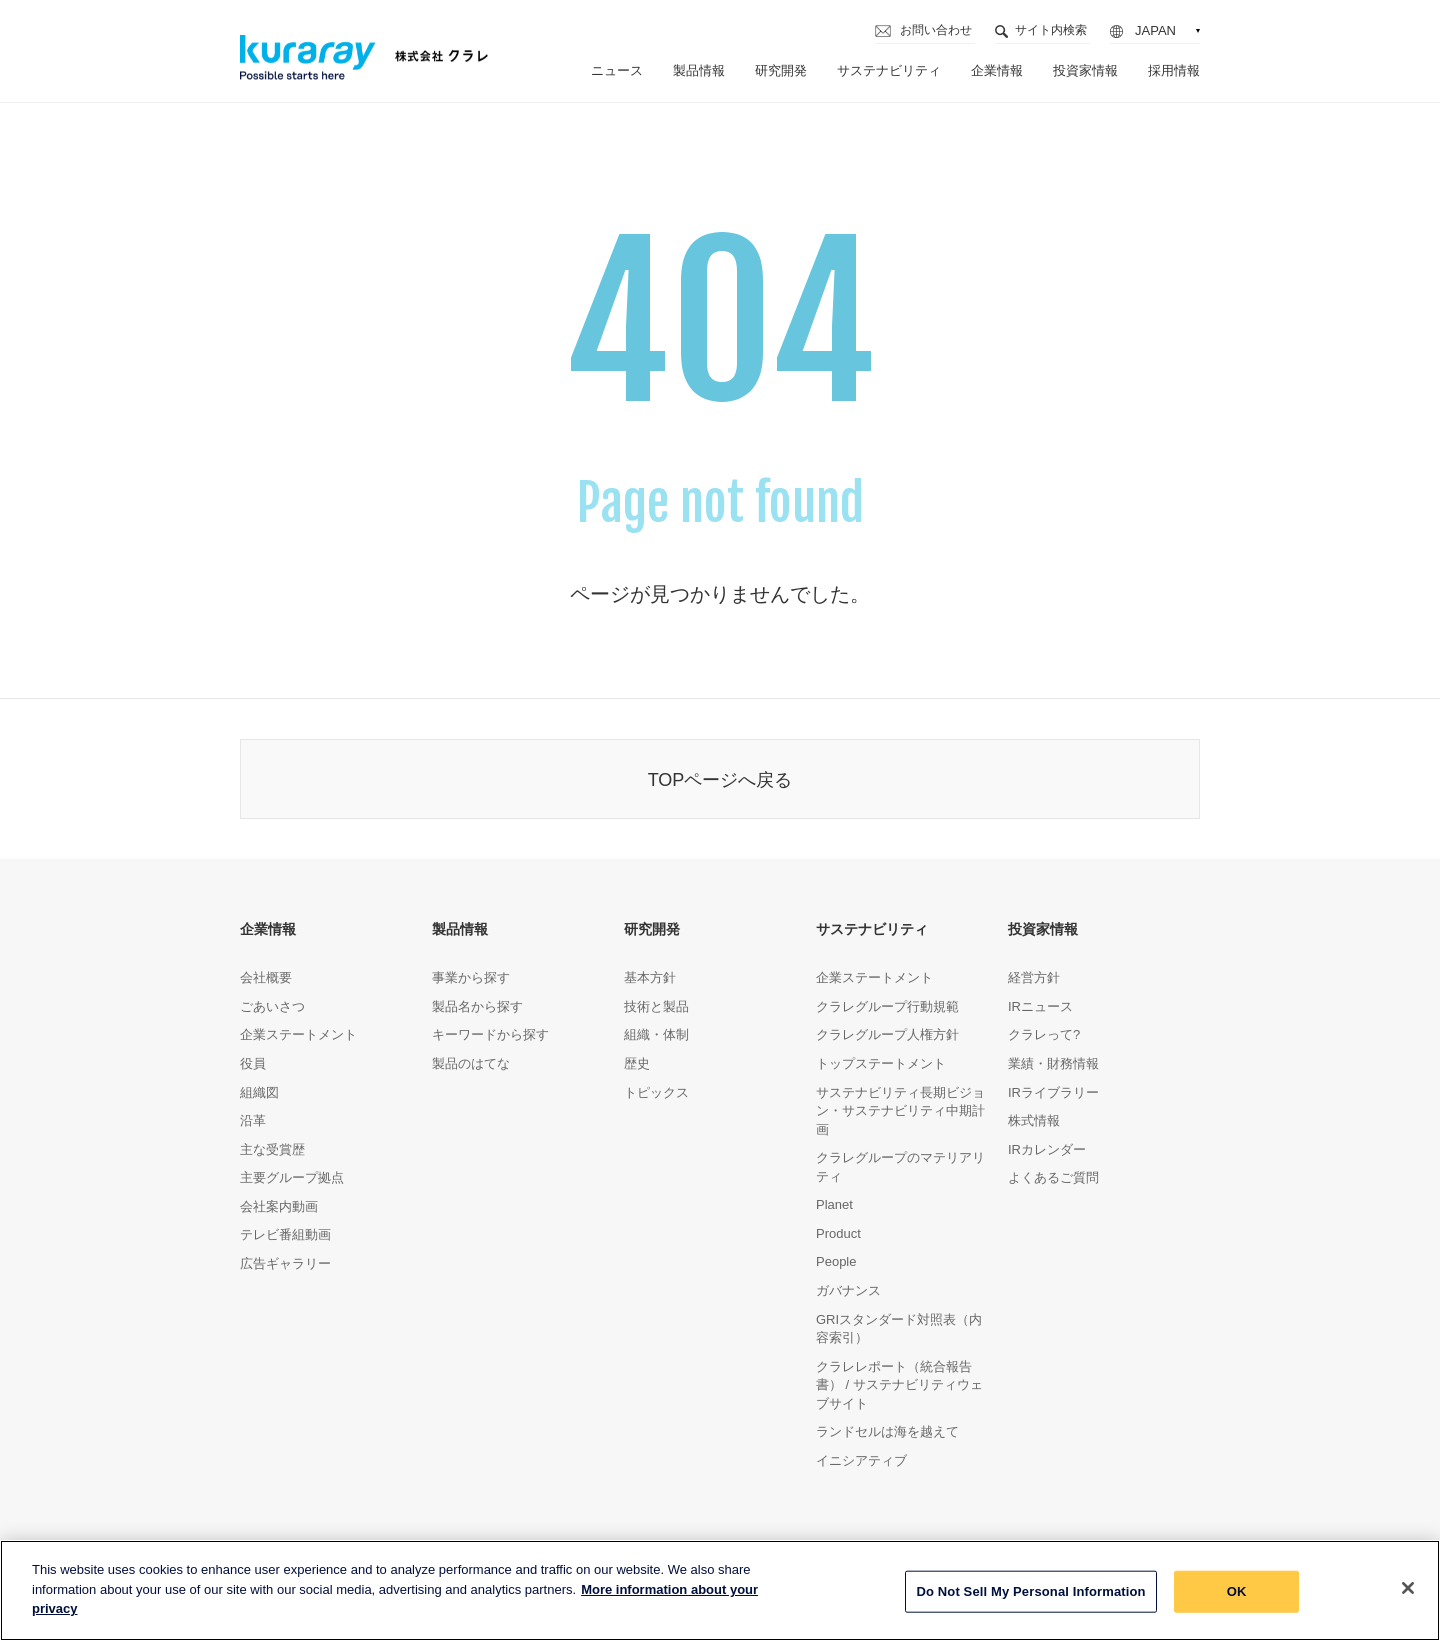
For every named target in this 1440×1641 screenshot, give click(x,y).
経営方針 (1034, 977)
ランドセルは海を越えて (887, 1431)
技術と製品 (656, 1006)
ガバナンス (848, 1290)
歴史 (637, 1063)
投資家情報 (1085, 70)
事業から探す (471, 977)
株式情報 (1034, 1120)
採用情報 (1174, 70)
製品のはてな (471, 1063)
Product (838, 1233)
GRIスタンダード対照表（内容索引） (899, 1329)
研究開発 (781, 70)
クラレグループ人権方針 (887, 1034)
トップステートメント (881, 1063)
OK (1237, 1596)
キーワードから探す (490, 1034)
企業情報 (997, 70)
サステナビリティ (889, 70)
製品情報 (699, 70)
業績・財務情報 (1053, 1063)
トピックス (656, 1092)
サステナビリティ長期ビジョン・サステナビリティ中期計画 (900, 1111)
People (836, 1261)
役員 (253, 1063)
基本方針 (650, 977)
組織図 (259, 1092)
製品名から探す (477, 1006)
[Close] (1408, 1593)
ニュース (617, 70)
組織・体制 (656, 1034)
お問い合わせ (936, 30)
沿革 (253, 1120)
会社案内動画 (279, 1206)
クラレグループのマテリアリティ (900, 1167)
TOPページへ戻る (720, 780)
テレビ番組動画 (285, 1234)
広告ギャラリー (285, 1263)
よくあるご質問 (1053, 1177)
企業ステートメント (298, 1034)
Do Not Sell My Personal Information (1030, 1596)
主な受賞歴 (272, 1149)
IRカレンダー (1047, 1149)
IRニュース (1040, 1006)
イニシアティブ (861, 1460)
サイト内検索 (1051, 30)
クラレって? (1044, 1034)
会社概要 (266, 977)
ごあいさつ (272, 1006)
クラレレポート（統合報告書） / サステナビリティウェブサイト (899, 1385)
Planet (834, 1204)
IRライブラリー (1053, 1092)
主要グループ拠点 (292, 1177)
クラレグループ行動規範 (887, 1006)
